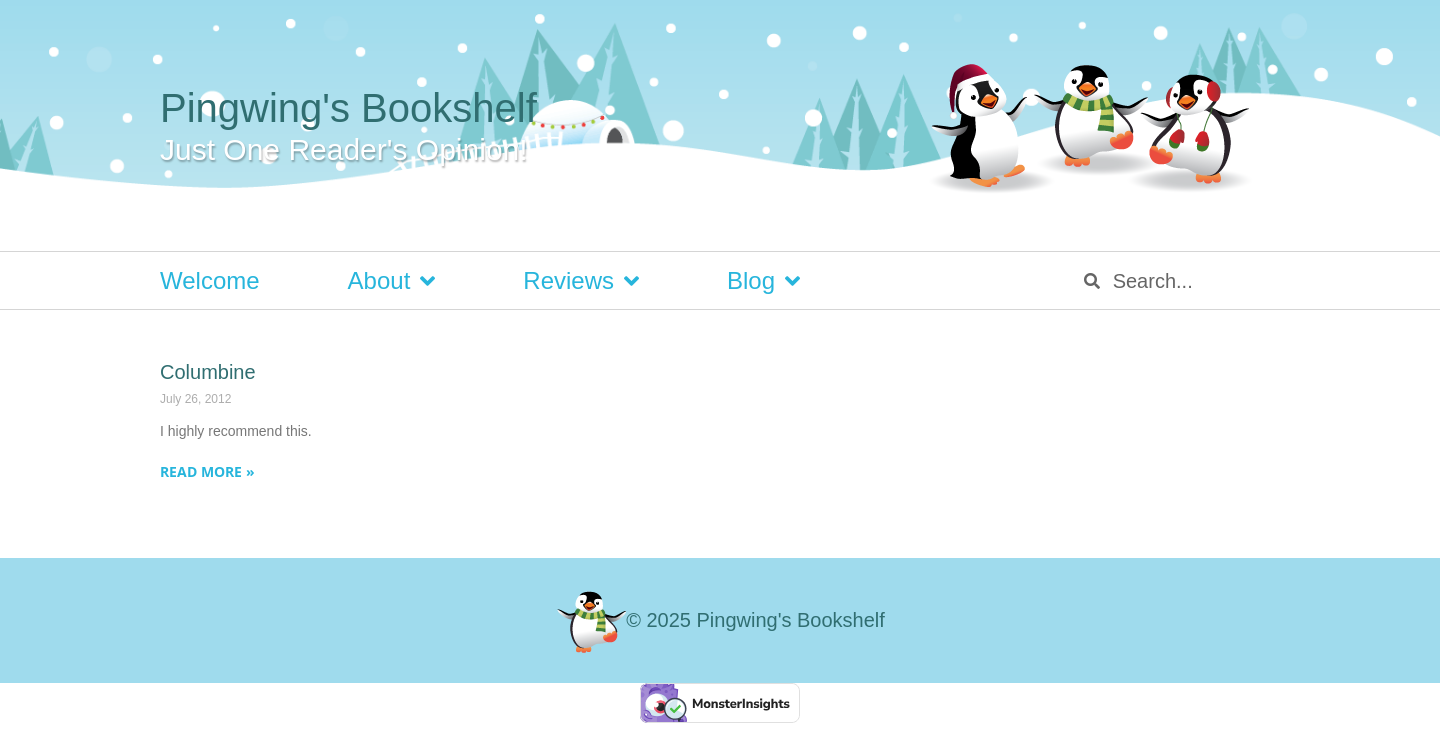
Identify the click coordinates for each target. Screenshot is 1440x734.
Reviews (581, 281)
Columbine (208, 372)
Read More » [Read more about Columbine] (207, 471)
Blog (763, 281)
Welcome (210, 280)
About (392, 281)
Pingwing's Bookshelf (348, 108)
